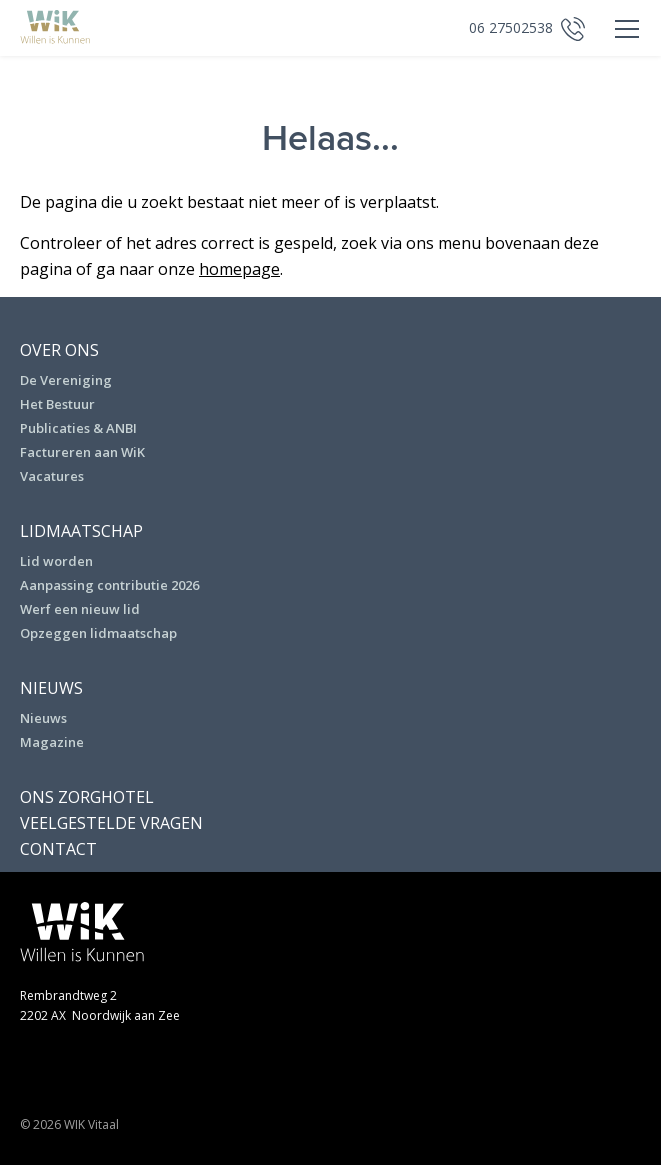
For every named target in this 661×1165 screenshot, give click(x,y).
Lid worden (56, 561)
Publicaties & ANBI (78, 428)
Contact (58, 849)
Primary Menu (621, 29)
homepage (239, 269)
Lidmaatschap (81, 531)
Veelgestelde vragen (111, 823)
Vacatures (52, 476)
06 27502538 (511, 27)
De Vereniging (66, 380)
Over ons (59, 350)
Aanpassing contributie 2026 (109, 585)
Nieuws (51, 688)
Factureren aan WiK (82, 452)
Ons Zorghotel (87, 797)
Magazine (52, 742)
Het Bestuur (57, 404)
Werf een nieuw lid (80, 609)
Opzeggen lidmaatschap (98, 633)
